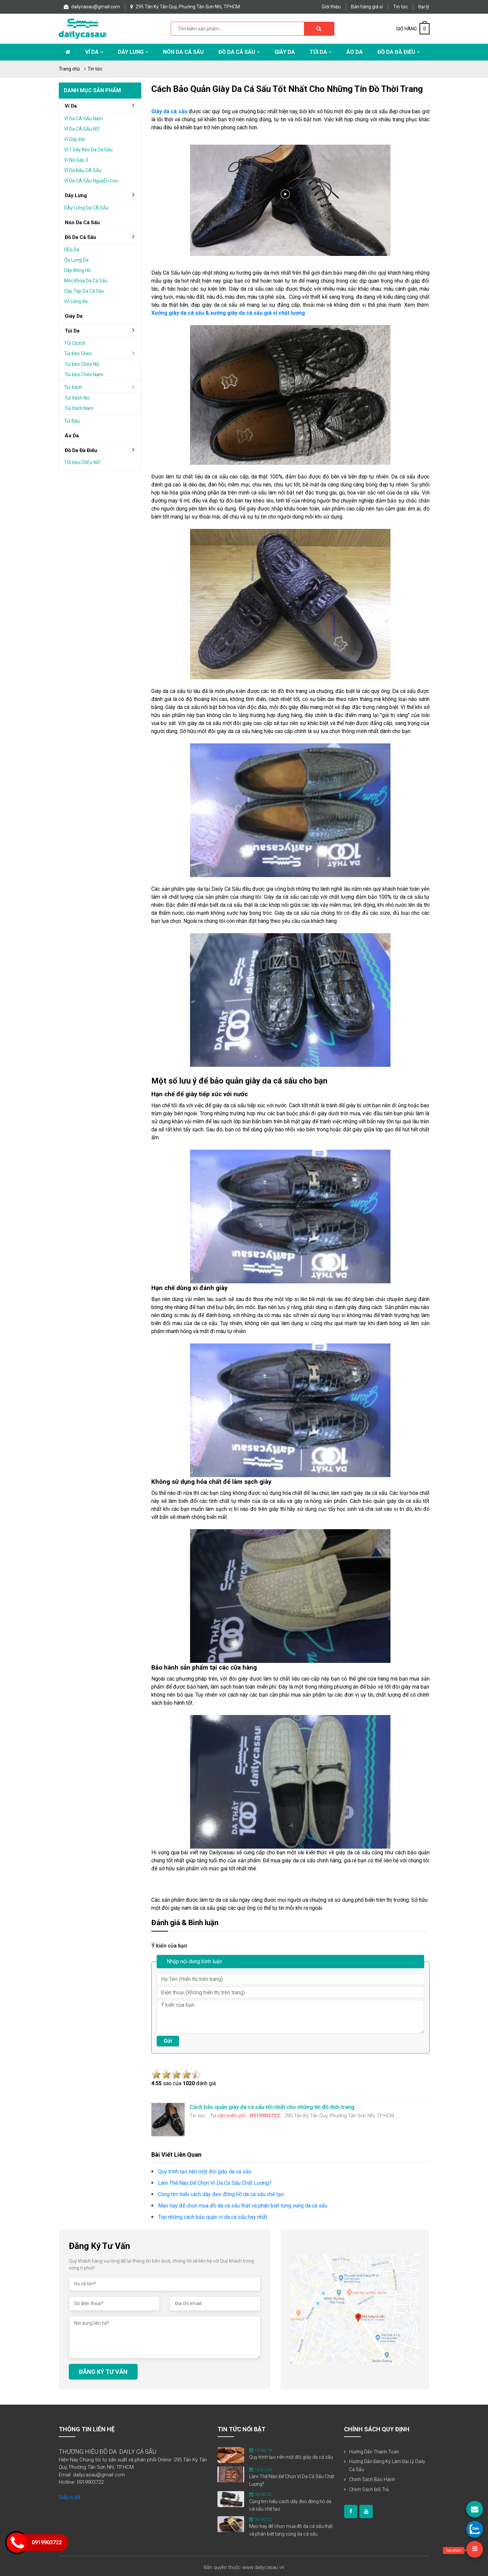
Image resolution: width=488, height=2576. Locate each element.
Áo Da (354, 52)
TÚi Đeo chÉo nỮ (82, 462)
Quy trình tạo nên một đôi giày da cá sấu (291, 2457)
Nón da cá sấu (183, 52)
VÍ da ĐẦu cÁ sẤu (83, 170)
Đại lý (423, 6)
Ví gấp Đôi (74, 139)
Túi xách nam (79, 408)
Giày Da (285, 52)
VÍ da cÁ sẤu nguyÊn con (91, 180)
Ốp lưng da (76, 260)
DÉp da (71, 249)
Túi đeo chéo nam (83, 374)
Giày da (74, 316)
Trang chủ (69, 68)
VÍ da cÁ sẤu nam (83, 118)
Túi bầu (72, 421)
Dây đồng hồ (77, 270)
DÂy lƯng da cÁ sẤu (86, 207)
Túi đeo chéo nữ (81, 364)
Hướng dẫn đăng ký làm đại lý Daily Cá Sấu (387, 2465)
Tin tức (400, 6)
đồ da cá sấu (102, 237)
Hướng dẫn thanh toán (374, 2451)
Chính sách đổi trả (369, 2489)
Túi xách (102, 387)
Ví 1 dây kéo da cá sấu (88, 149)
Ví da (94, 52)
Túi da (321, 52)
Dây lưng (133, 52)
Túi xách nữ (77, 398)
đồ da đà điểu (102, 450)
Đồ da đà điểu (398, 52)
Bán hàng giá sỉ (367, 6)
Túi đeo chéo (102, 353)
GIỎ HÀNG (413, 28)
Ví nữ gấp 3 (76, 160)
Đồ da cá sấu (239, 52)
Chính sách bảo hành (372, 2479)
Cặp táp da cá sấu (84, 291)
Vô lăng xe (76, 301)
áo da (72, 436)
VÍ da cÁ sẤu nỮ (81, 129)
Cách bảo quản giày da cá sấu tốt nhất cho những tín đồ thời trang (287, 89)
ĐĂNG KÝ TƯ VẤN (103, 2371)
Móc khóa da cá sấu (86, 280)
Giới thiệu (331, 6)
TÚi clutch (75, 343)
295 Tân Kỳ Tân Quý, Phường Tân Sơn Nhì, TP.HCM (185, 6)
